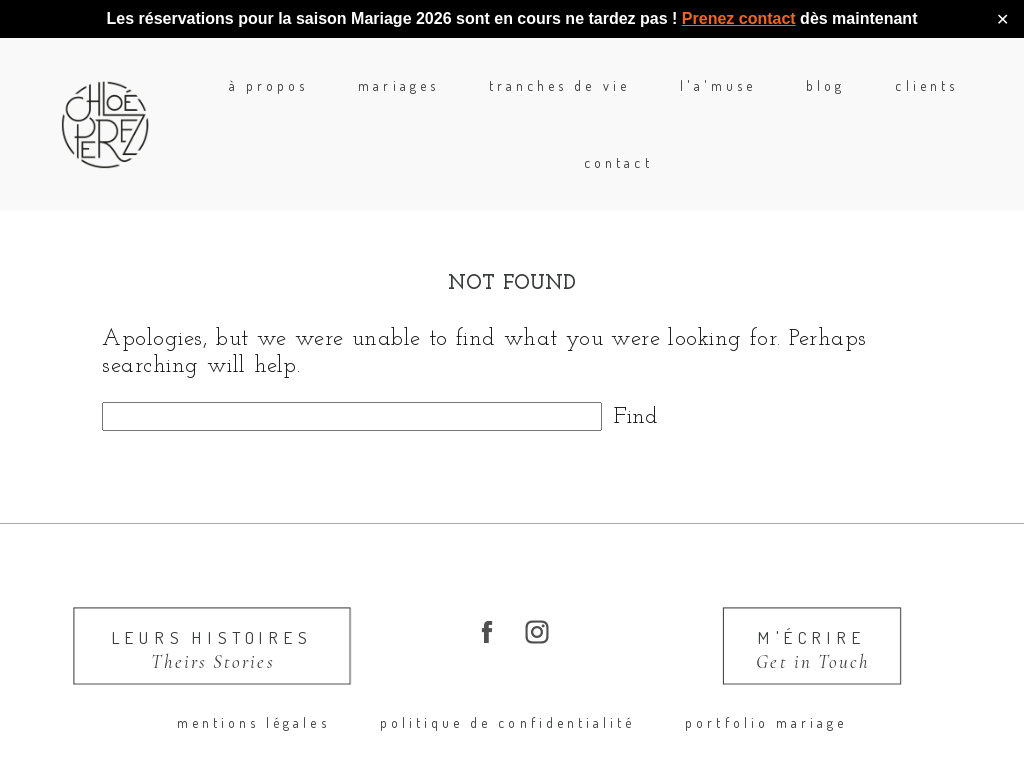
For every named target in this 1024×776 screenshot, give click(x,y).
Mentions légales (253, 670)
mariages (343, 98)
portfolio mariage (766, 670)
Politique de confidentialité (508, 670)
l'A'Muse (662, 98)
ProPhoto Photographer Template (644, 750)
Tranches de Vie (504, 98)
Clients (871, 98)
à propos (213, 98)
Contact (987, 98)
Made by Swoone (842, 750)
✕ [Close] (1002, 19)
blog (770, 98)
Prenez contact (739, 18)
